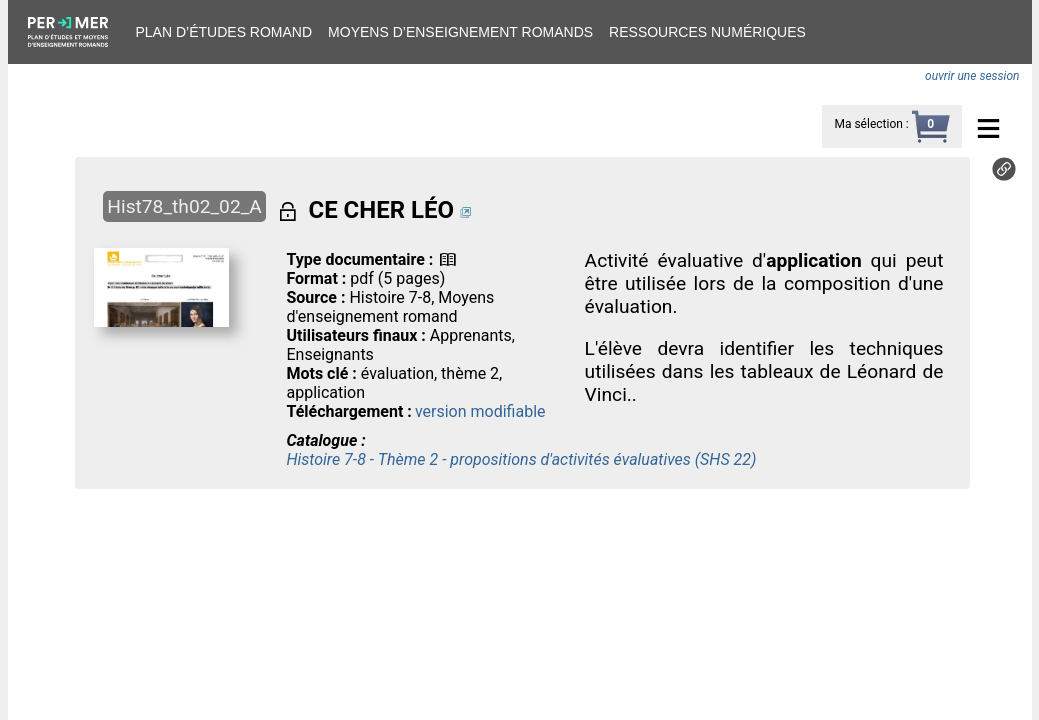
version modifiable (480, 411)
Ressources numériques (707, 32)
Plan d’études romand (224, 32)
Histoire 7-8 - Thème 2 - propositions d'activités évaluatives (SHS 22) (521, 459)
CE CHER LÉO (381, 210)
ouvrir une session (972, 76)
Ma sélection (868, 124)
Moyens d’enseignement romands (460, 32)
